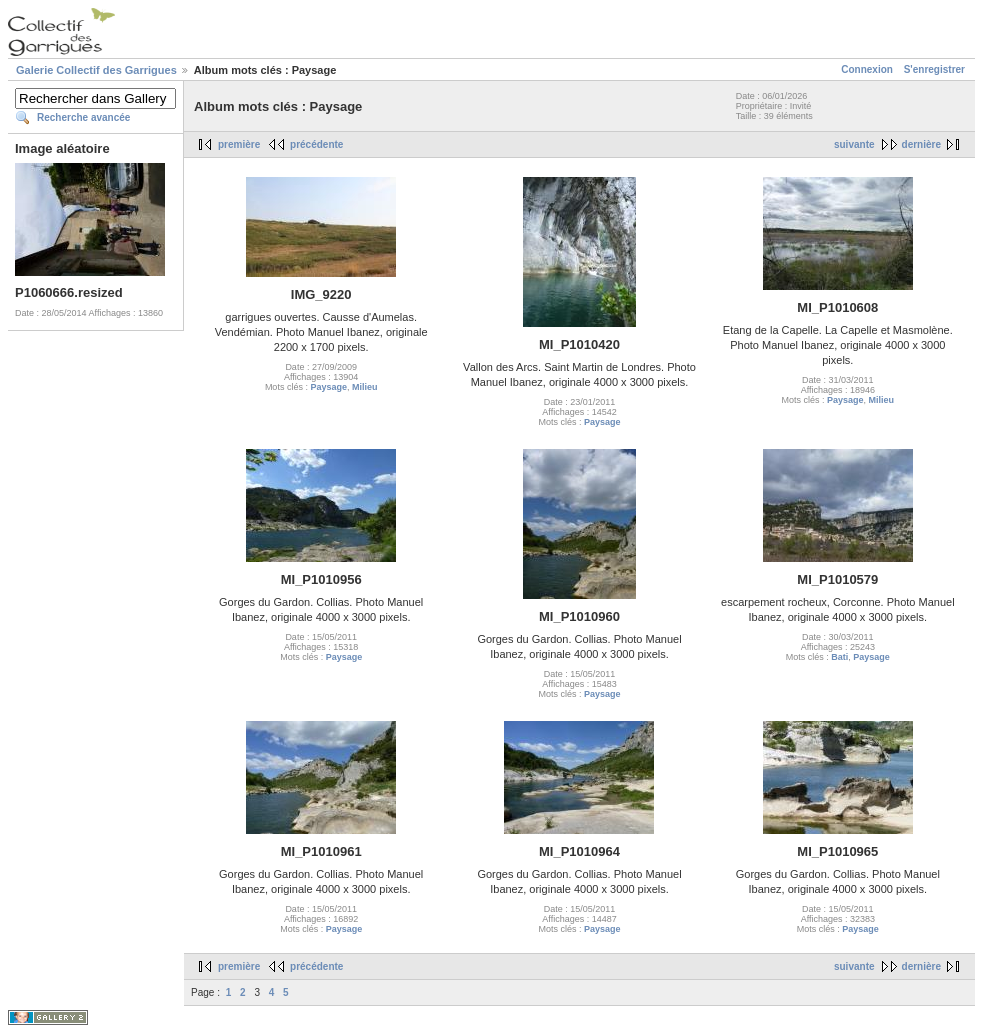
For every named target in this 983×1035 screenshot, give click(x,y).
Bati (839, 657)
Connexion (867, 69)
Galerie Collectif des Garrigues (96, 70)
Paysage (328, 387)
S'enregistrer (934, 69)
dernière (921, 144)
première (239, 144)
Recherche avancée (83, 117)
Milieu (365, 387)
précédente (316, 144)
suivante (854, 144)
